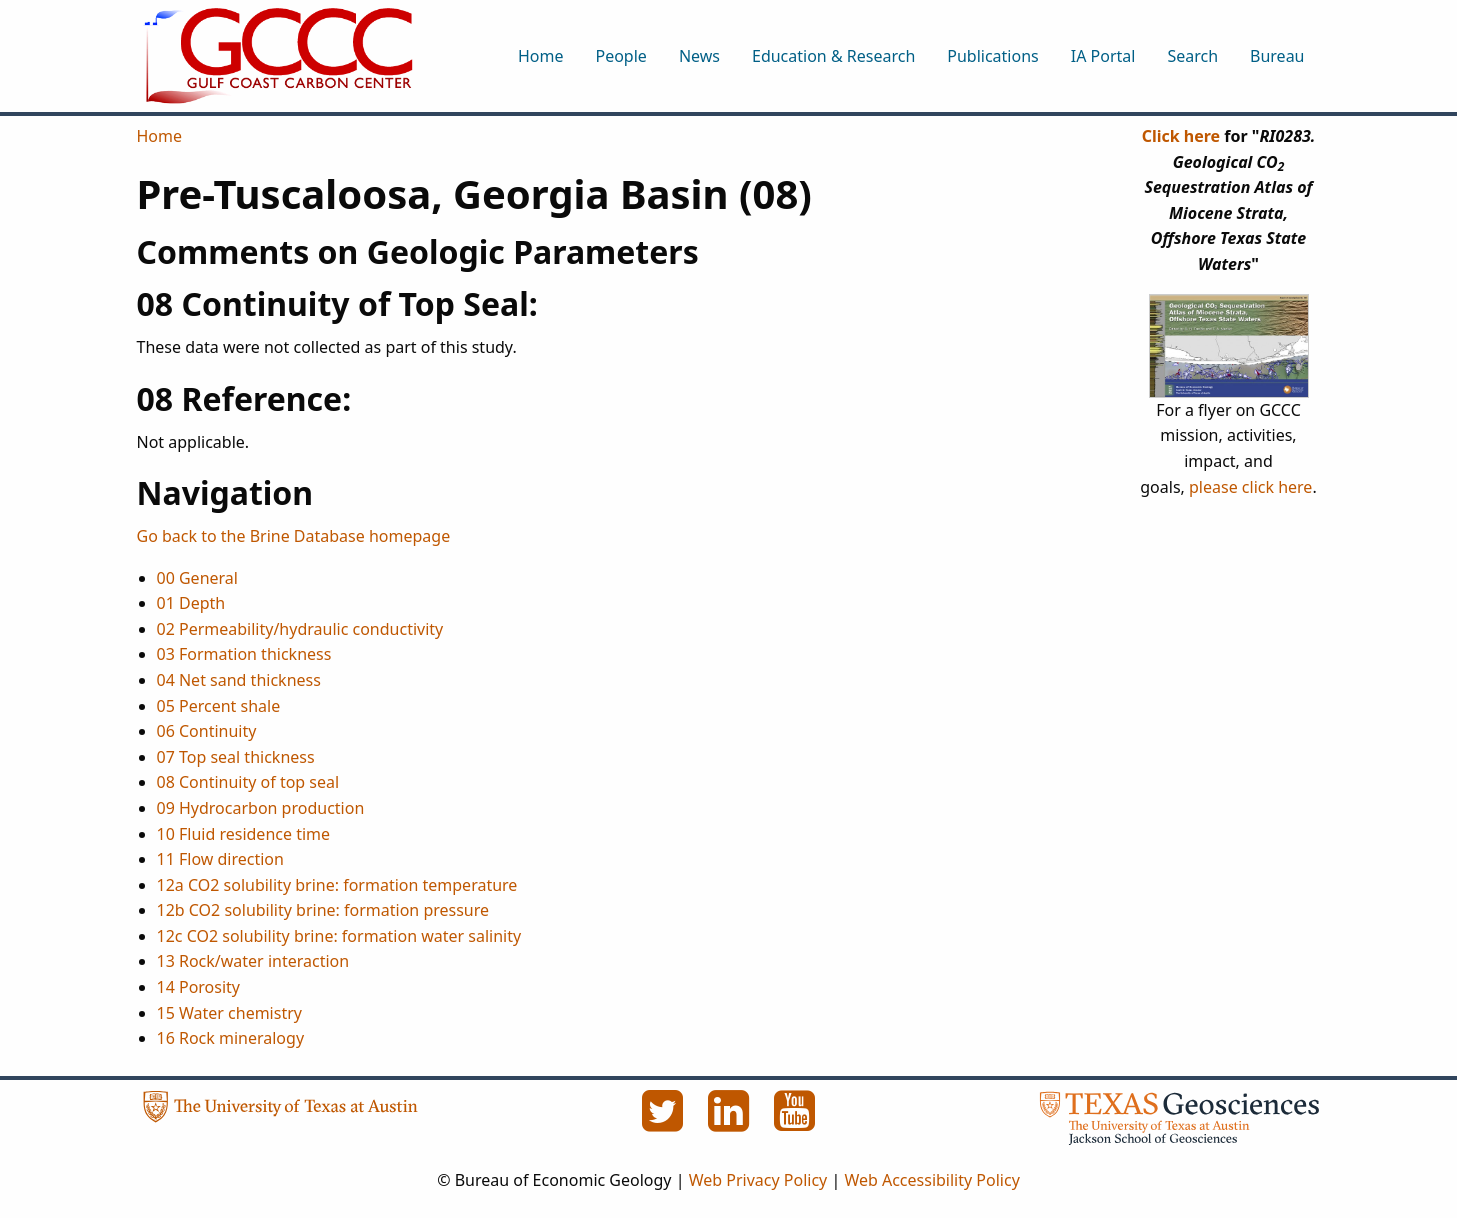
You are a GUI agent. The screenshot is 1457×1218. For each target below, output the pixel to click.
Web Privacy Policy (758, 1180)
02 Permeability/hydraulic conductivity (300, 629)
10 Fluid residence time (244, 834)
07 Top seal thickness (236, 757)
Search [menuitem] (1192, 56)
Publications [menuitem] (992, 56)
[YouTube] (795, 1122)
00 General (197, 578)
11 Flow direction (220, 859)
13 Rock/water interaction (253, 961)
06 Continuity (207, 731)
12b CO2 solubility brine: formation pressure (323, 910)
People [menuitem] (620, 56)
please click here (1250, 487)
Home (160, 136)
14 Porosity (199, 987)
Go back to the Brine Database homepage (294, 536)
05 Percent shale (219, 706)
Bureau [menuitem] (1277, 56)
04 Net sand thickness (239, 680)
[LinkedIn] (731, 1122)
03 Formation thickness (244, 654)
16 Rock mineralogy (231, 1038)
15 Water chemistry (229, 1013)
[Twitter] (665, 1122)
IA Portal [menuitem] (1103, 56)
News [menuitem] (699, 56)
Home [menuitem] (541, 56)
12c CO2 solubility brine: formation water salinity (339, 936)
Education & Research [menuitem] (833, 56)
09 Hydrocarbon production (261, 808)
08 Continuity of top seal (248, 782)
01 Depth (191, 603)
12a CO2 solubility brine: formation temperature (337, 885)
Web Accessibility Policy (931, 1180)
